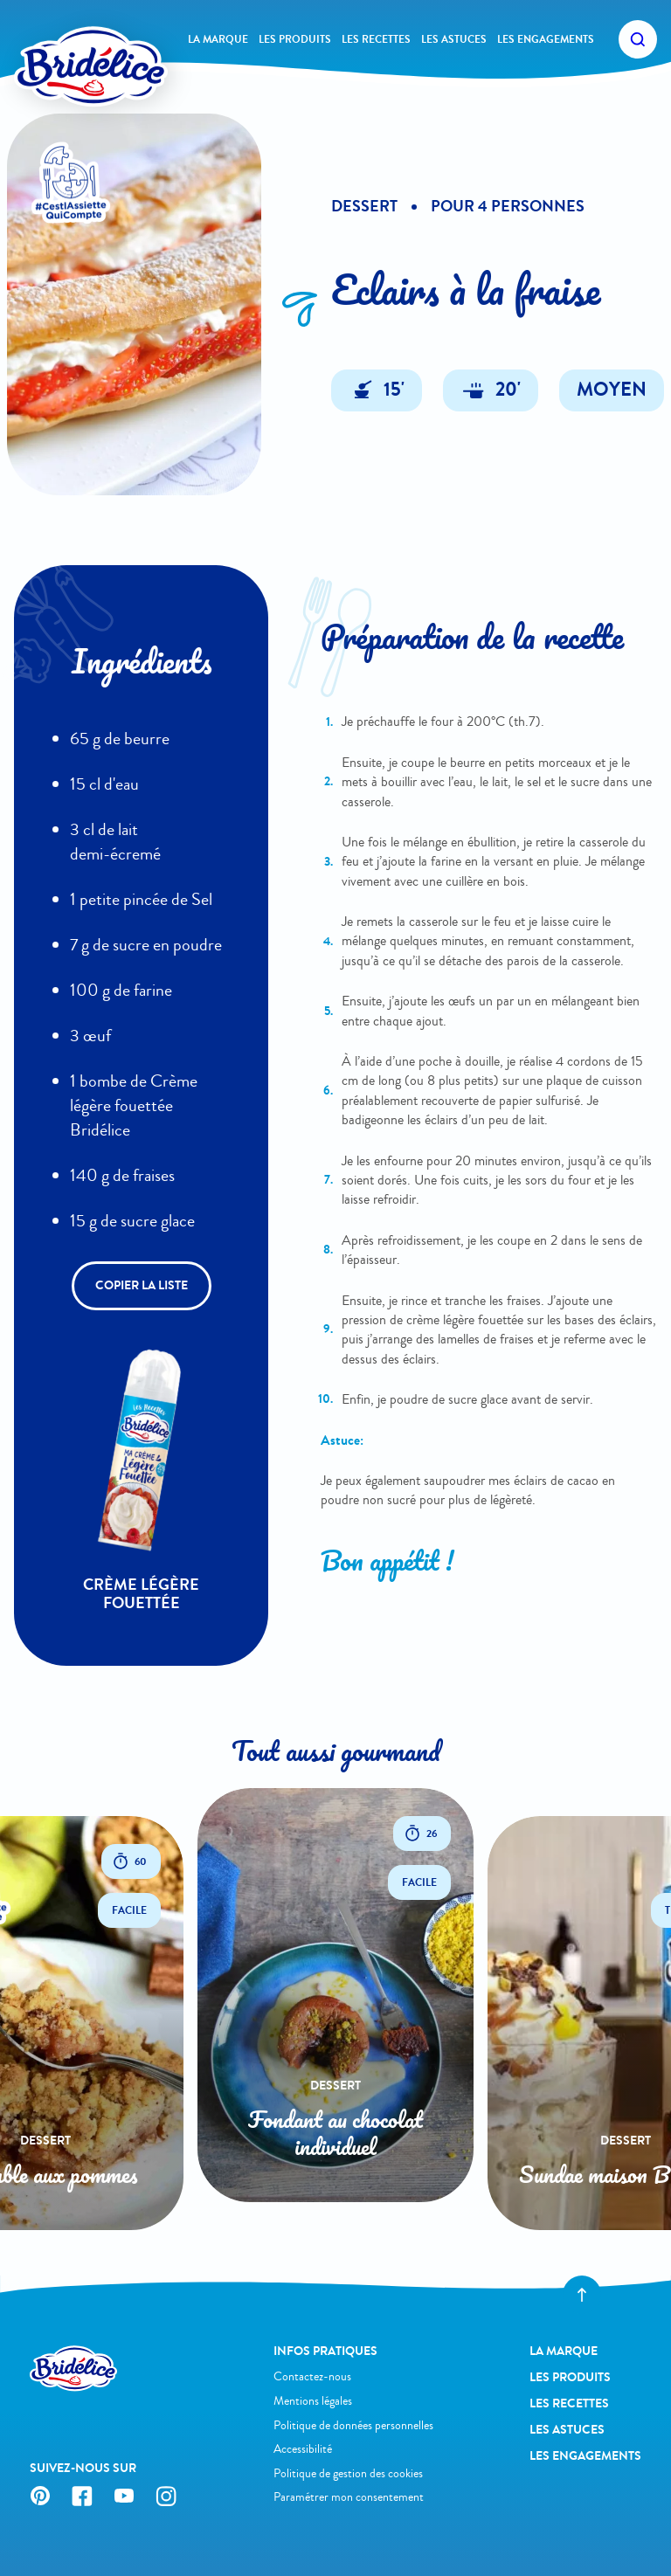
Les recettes (376, 39)
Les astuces (454, 39)
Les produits (295, 39)
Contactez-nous (312, 2376)
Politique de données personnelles (353, 2425)
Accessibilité (302, 2449)
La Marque (218, 39)
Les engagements (545, 39)
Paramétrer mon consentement (348, 2497)
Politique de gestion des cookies (348, 2473)
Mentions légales (312, 2401)
